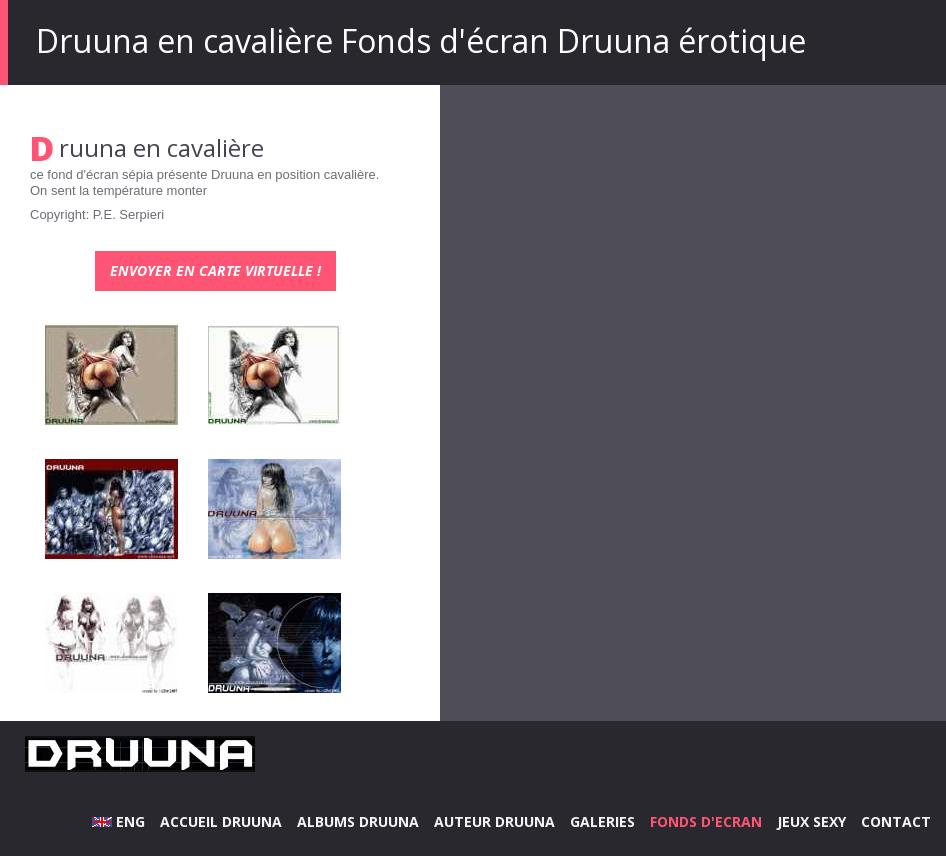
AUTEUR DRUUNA (494, 821)
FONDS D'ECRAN (706, 821)
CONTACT (896, 821)
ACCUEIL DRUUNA (221, 821)
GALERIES (602, 821)
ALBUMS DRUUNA (358, 821)
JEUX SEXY (811, 821)
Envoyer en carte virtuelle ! (215, 270)
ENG (118, 821)
